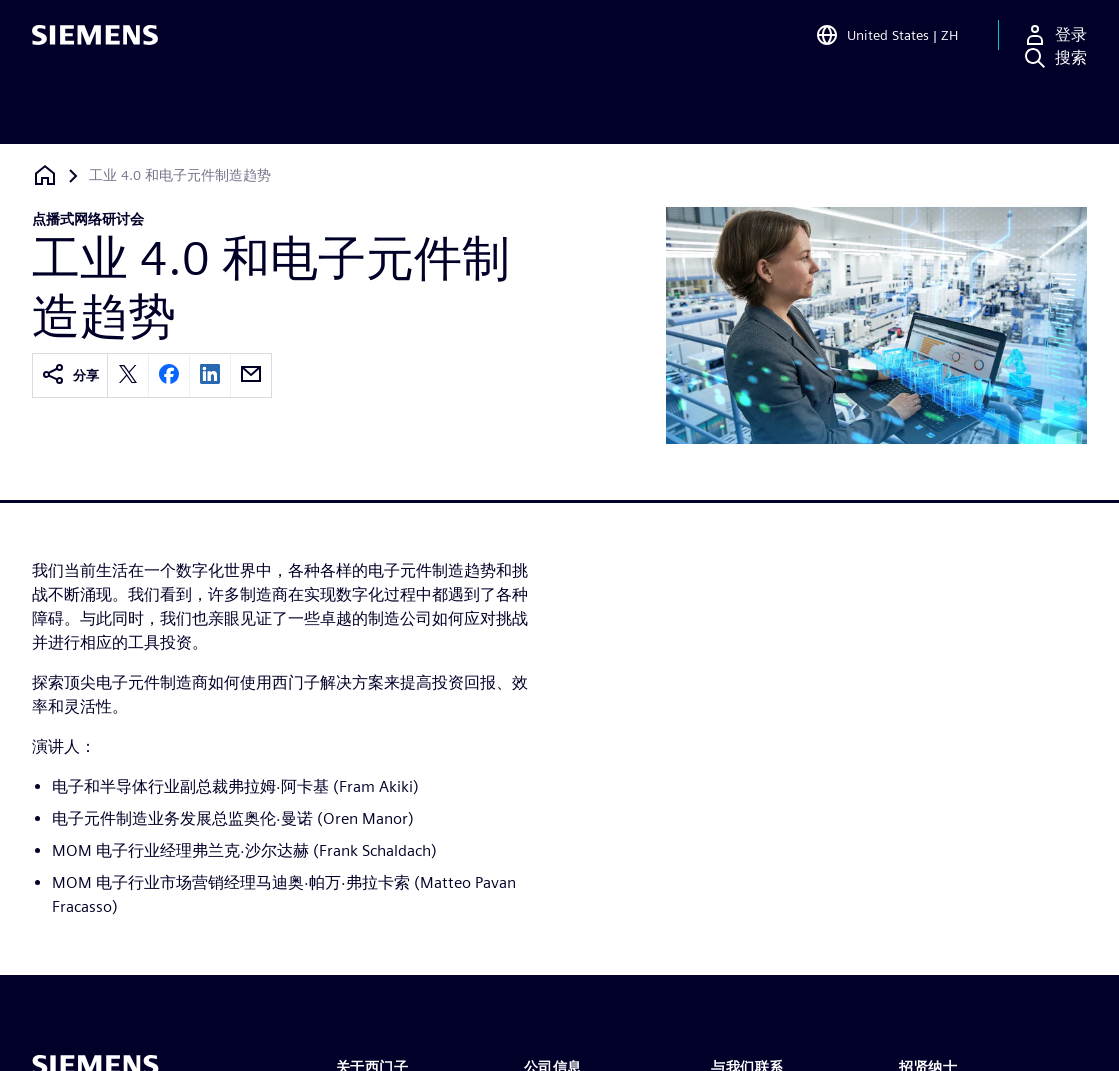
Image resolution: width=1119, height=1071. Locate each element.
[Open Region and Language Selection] (886, 44)
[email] (251, 375)
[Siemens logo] (95, 44)
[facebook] (169, 375)
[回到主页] (45, 175)
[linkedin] (210, 375)
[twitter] (128, 375)
